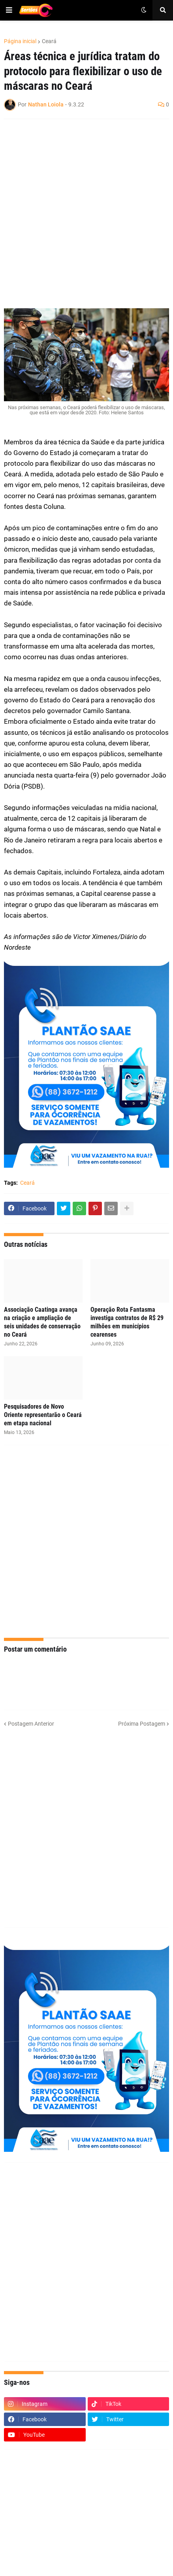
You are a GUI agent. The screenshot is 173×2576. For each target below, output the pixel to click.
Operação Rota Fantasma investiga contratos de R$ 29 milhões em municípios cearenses (127, 1322)
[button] (9, 10)
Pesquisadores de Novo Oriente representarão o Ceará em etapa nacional (43, 1415)
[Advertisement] (86, 213)
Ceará (49, 41)
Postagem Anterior (31, 1723)
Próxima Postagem (141, 1723)
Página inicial (20, 41)
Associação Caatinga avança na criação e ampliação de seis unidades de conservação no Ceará (42, 1322)
